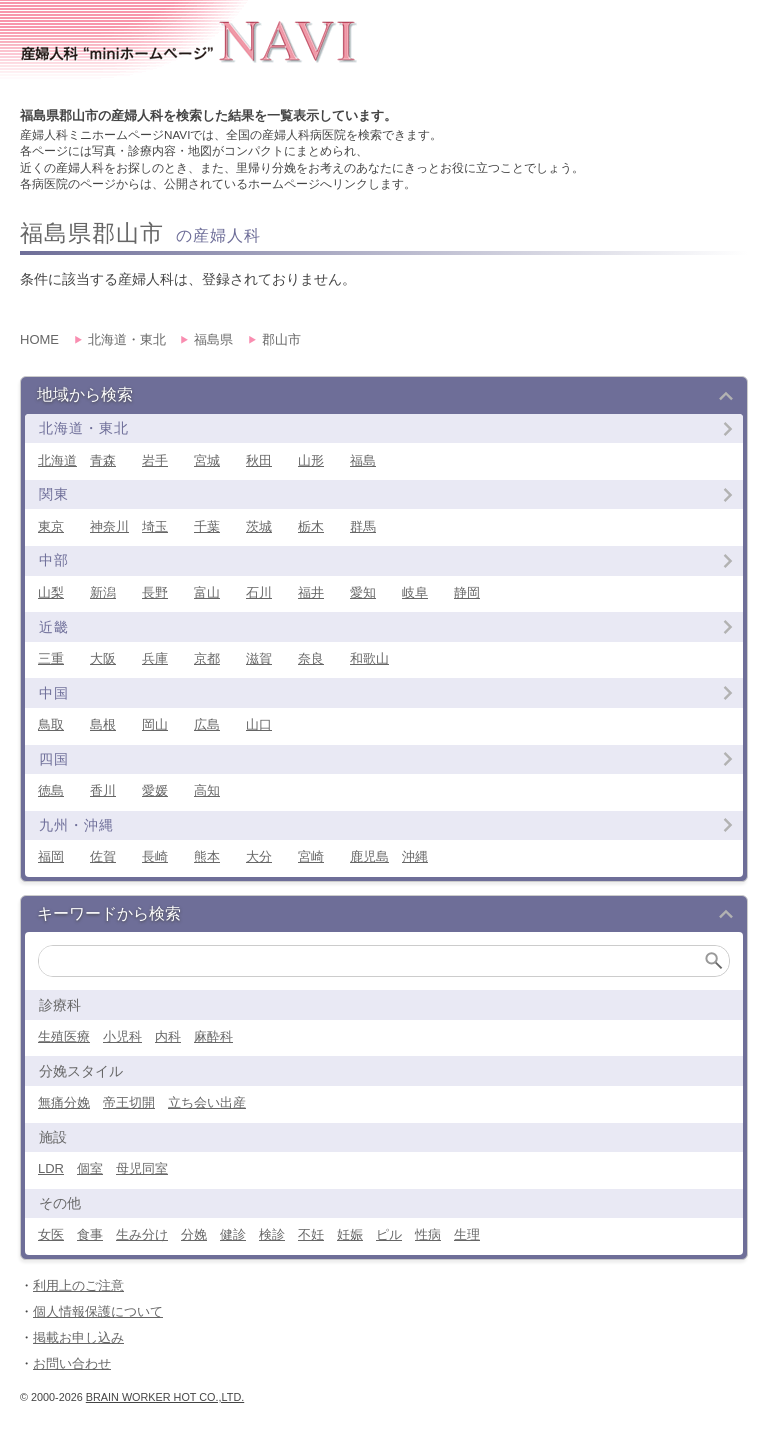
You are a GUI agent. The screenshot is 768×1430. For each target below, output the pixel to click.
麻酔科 (213, 1036)
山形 (311, 460)
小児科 (122, 1036)
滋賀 (259, 658)
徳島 (51, 790)
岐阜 (415, 592)
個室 (90, 1168)
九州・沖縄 (76, 825)
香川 (103, 790)
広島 (207, 724)
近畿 (54, 627)
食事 (90, 1234)
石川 (259, 592)
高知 (207, 790)
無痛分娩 (64, 1102)
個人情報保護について (98, 1311)
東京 (51, 526)
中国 (54, 693)
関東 (54, 494)
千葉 (207, 526)
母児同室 (142, 1168)
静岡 (467, 592)
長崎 (155, 856)
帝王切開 (129, 1102)
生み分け (142, 1234)
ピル (389, 1234)
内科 (168, 1036)
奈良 (311, 658)
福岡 (51, 856)
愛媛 (155, 790)
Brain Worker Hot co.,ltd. (165, 1397)
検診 (272, 1234)
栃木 (311, 526)
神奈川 (109, 526)
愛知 (363, 592)
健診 (233, 1234)
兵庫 (155, 658)
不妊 (311, 1234)
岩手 (155, 460)
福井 (311, 592)
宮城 (207, 460)
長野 (155, 592)
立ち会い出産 (207, 1102)
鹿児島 (369, 856)
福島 (363, 460)
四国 (54, 759)
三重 (51, 658)
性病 (428, 1234)
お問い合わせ (72, 1363)
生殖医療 (64, 1036)
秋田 (259, 460)
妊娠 (350, 1234)
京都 (207, 658)
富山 (207, 592)
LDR (51, 1168)
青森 (103, 460)
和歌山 (369, 658)
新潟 (103, 592)
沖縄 (415, 856)
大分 (259, 856)
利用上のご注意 (78, 1285)
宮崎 (311, 856)
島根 (103, 724)
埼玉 (155, 526)
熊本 (207, 856)
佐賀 (103, 856)
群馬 (363, 526)
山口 (259, 724)
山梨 (51, 592)
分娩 (194, 1234)
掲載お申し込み (78, 1337)
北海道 (57, 460)
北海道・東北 (84, 428)
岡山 (155, 724)
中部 (54, 560)
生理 (467, 1234)
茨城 (259, 526)
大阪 (103, 658)
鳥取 (51, 724)
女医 (51, 1234)
